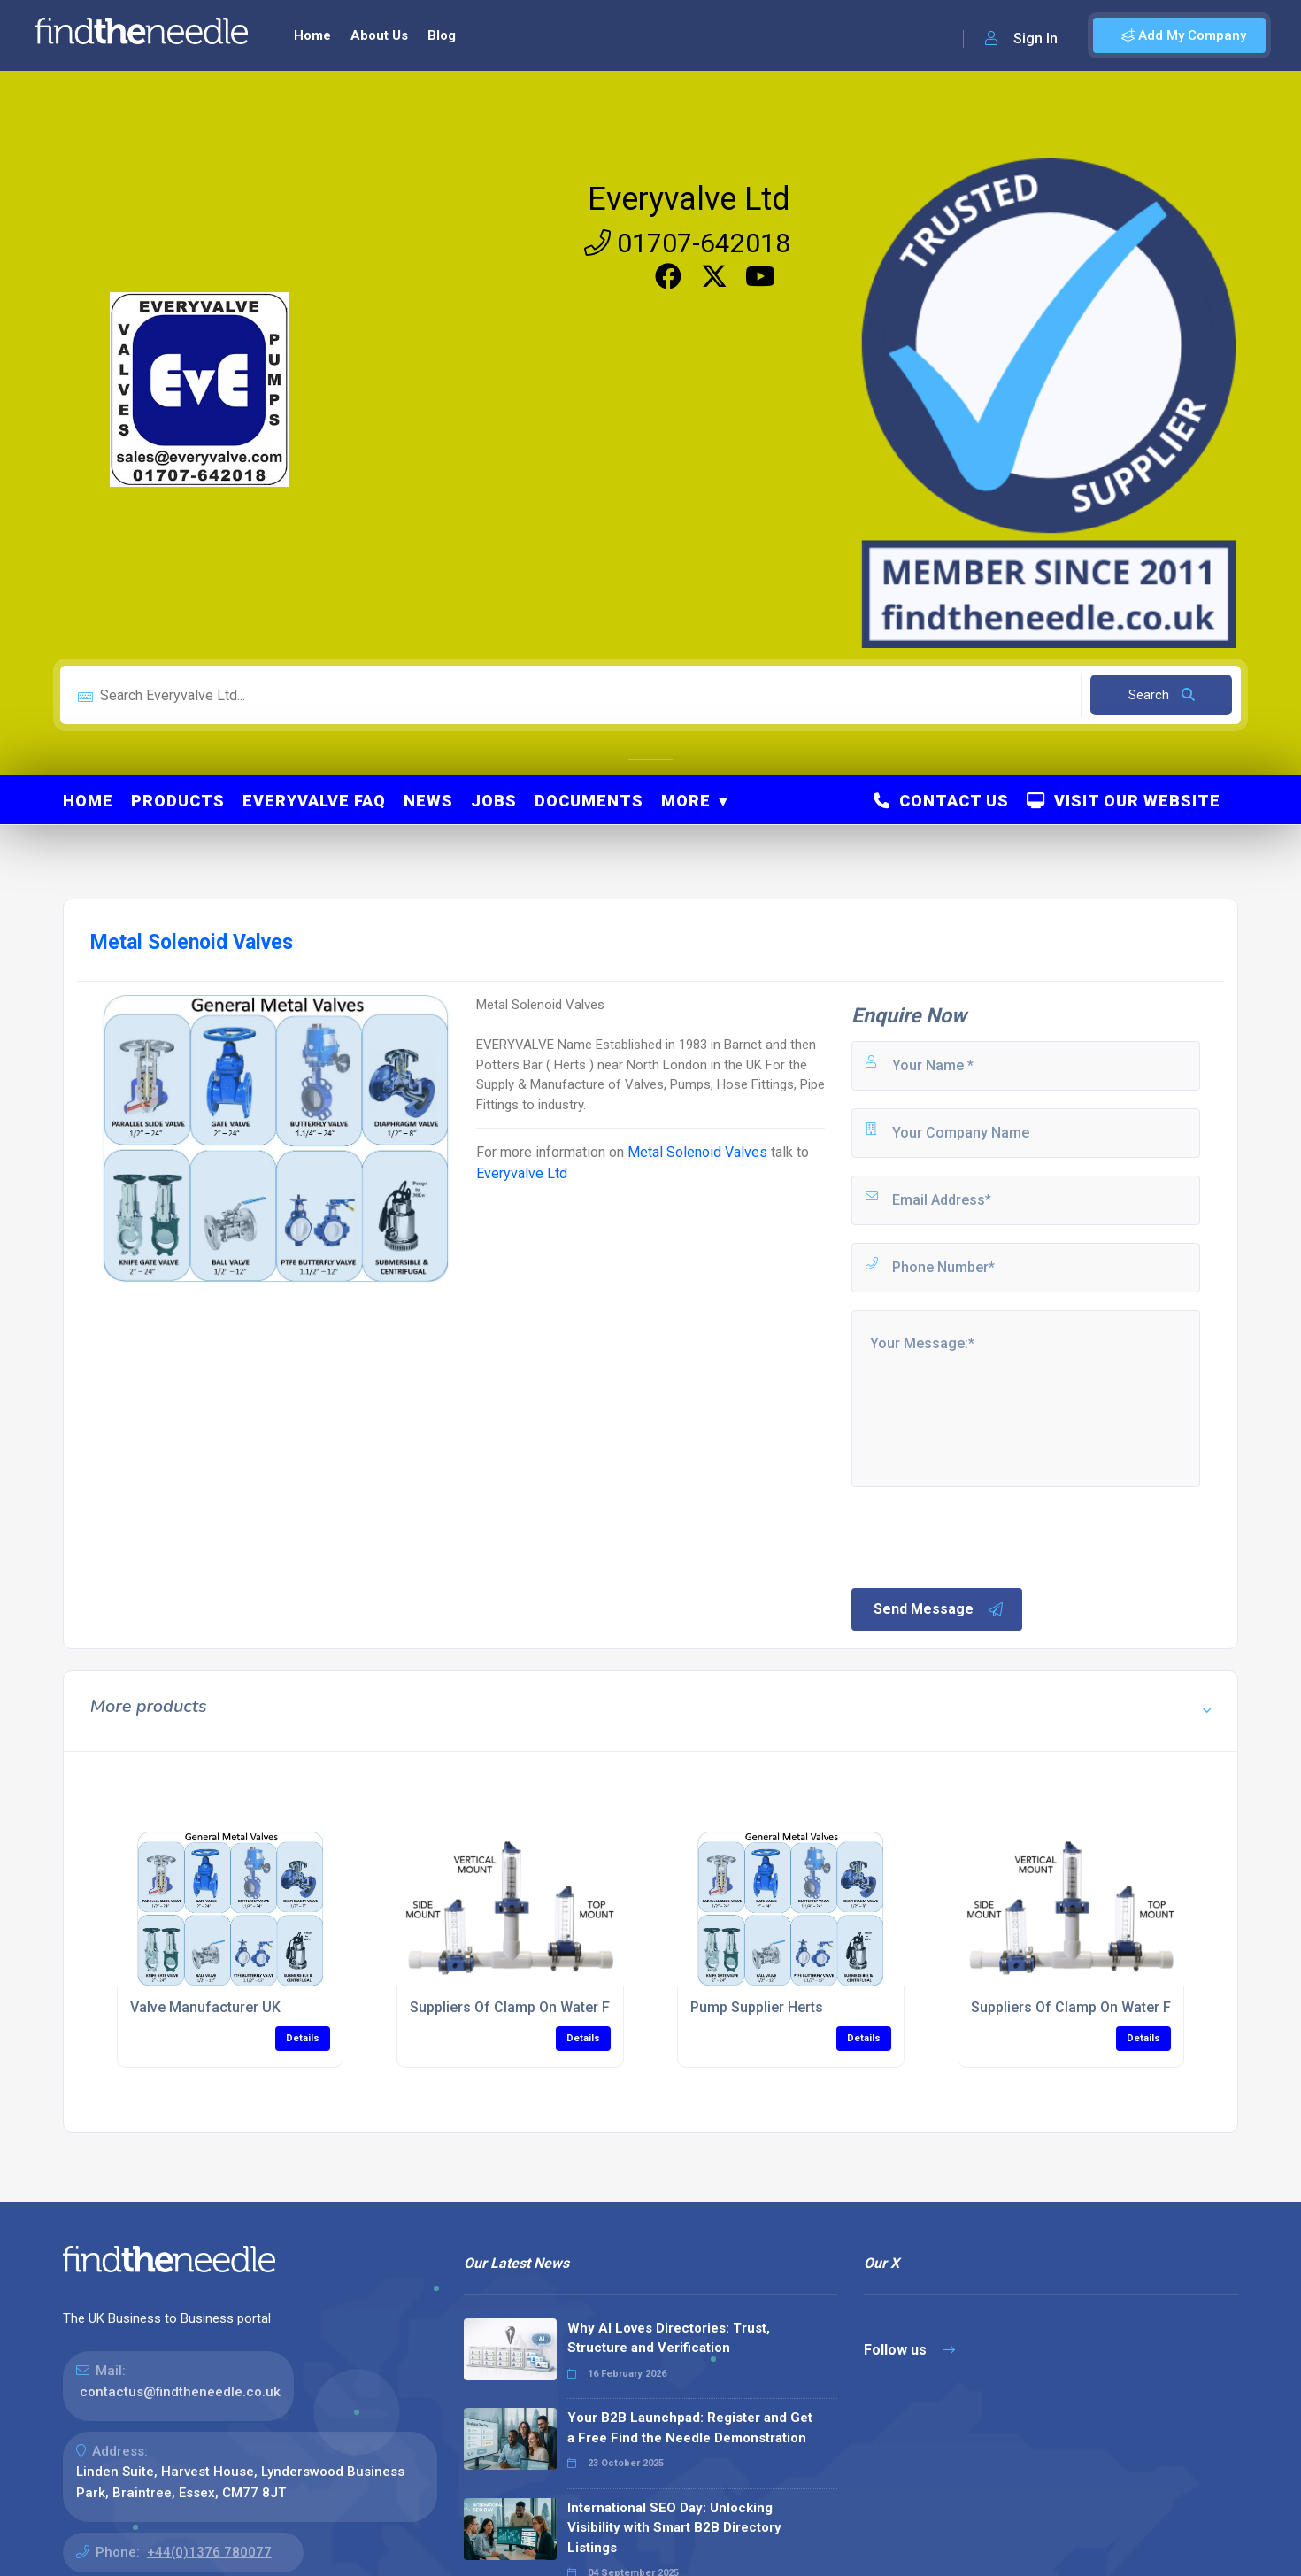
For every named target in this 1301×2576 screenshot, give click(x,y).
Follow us (909, 2349)
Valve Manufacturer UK (205, 2007)
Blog (441, 35)
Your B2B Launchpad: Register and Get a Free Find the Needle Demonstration (689, 2428)
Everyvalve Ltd (689, 199)
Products (178, 800)
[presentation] (983, 1535)
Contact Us (941, 800)
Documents (589, 800)
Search (1161, 695)
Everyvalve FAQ (314, 800)
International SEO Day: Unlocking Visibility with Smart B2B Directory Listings (674, 2528)
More (686, 800)
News (428, 800)
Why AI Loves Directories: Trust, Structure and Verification (668, 2338)
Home (312, 35)
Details (302, 2038)
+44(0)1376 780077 (209, 2552)
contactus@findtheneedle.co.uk (180, 2392)
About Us (379, 35)
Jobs (494, 800)
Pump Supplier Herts (756, 2007)
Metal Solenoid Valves (697, 1152)
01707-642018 (687, 243)
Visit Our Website (1123, 800)
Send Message (939, 1609)
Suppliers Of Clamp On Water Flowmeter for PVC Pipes (588, 2007)
